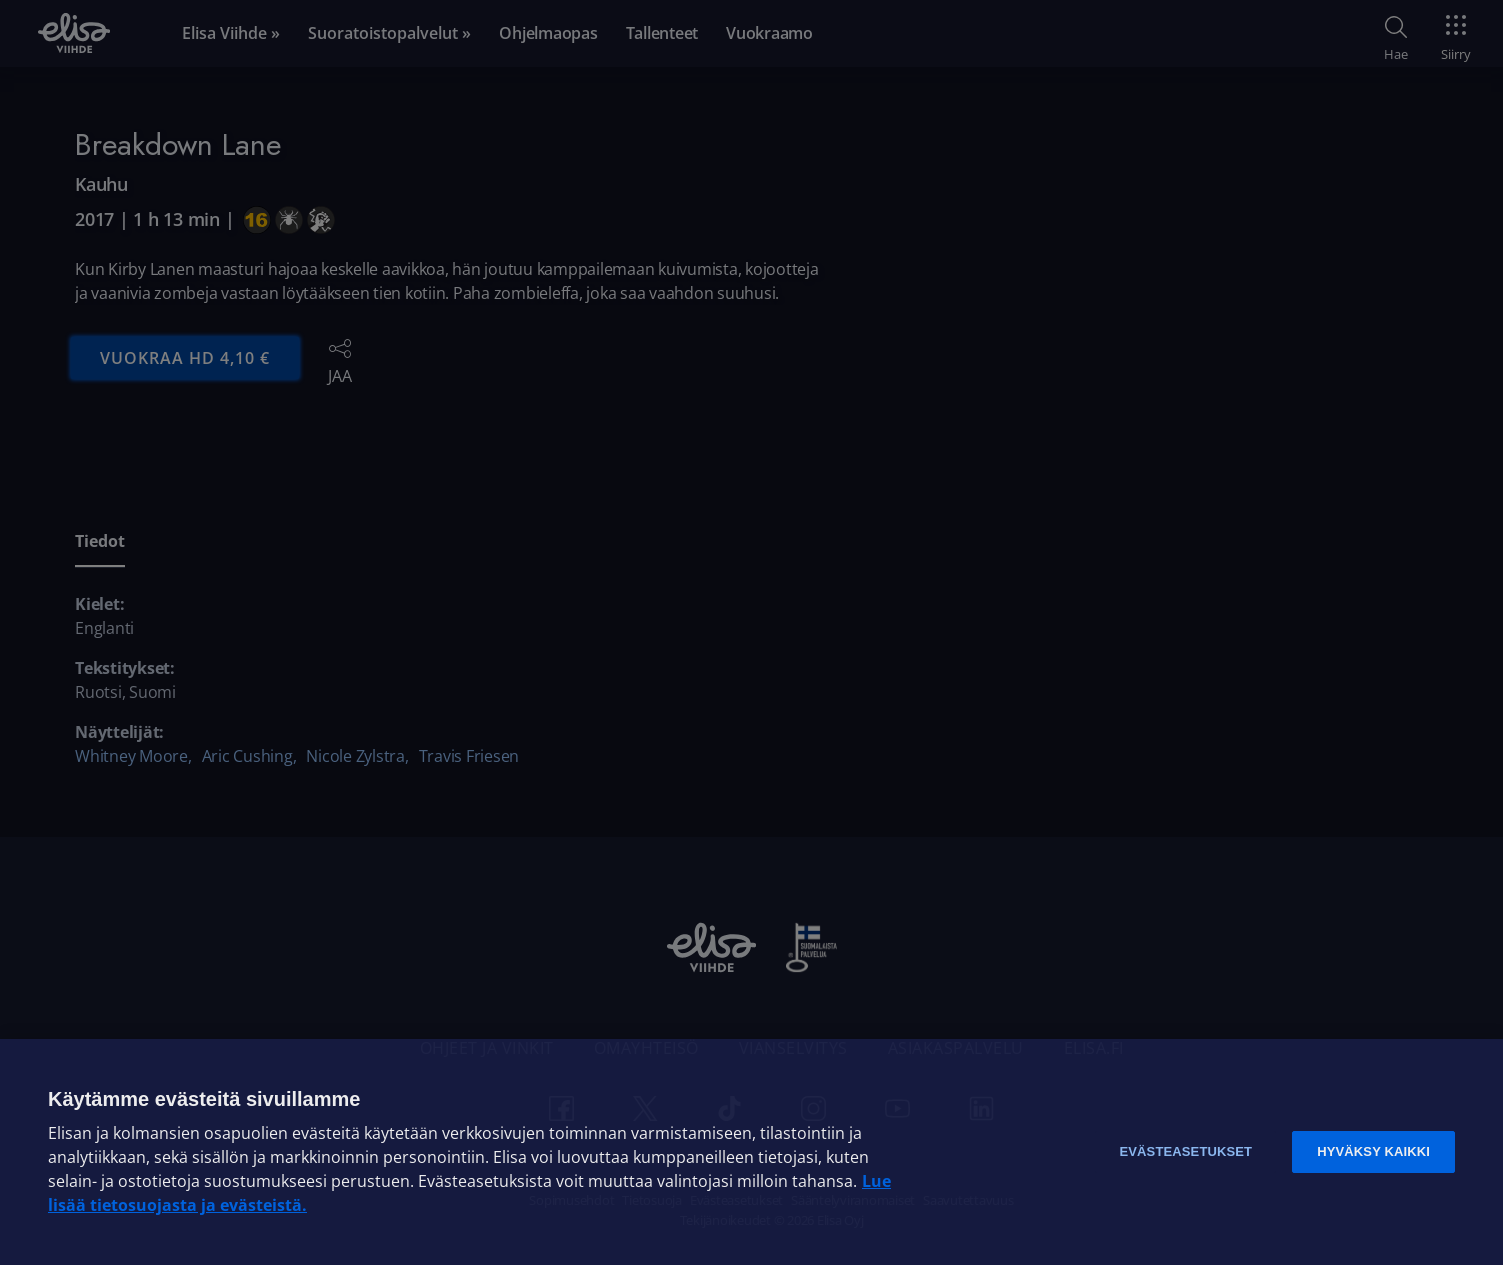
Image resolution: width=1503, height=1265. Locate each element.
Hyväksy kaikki (1373, 1151)
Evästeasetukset (1185, 1151)
